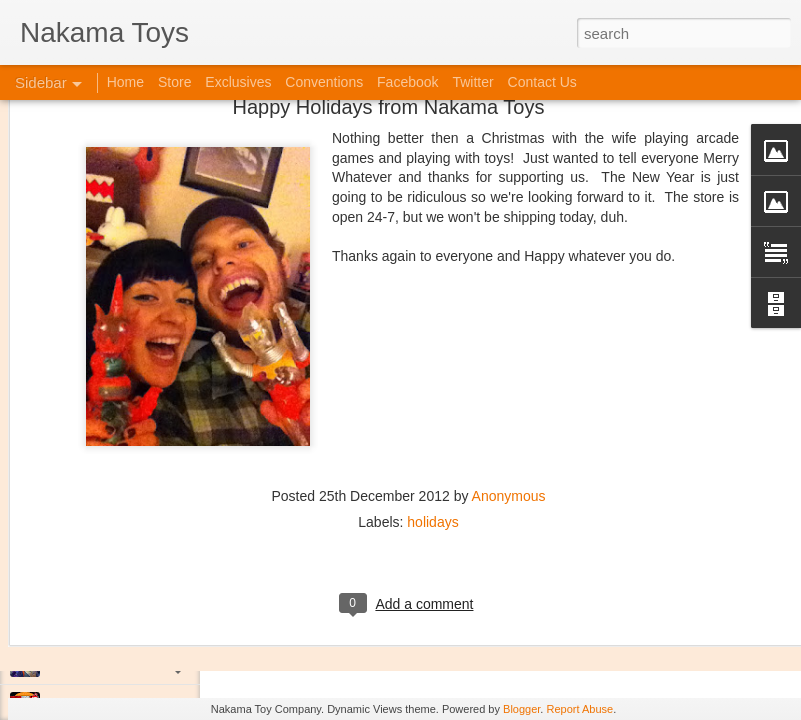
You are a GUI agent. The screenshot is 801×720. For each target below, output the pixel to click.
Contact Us (542, 82)
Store (174, 82)
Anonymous (509, 401)
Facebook (407, 82)
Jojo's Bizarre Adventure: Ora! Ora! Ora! (155, 662)
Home (125, 82)
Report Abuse (579, 709)
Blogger (521, 709)
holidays (432, 427)
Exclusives (238, 82)
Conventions (324, 82)
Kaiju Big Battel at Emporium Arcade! (147, 617)
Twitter (472, 82)
